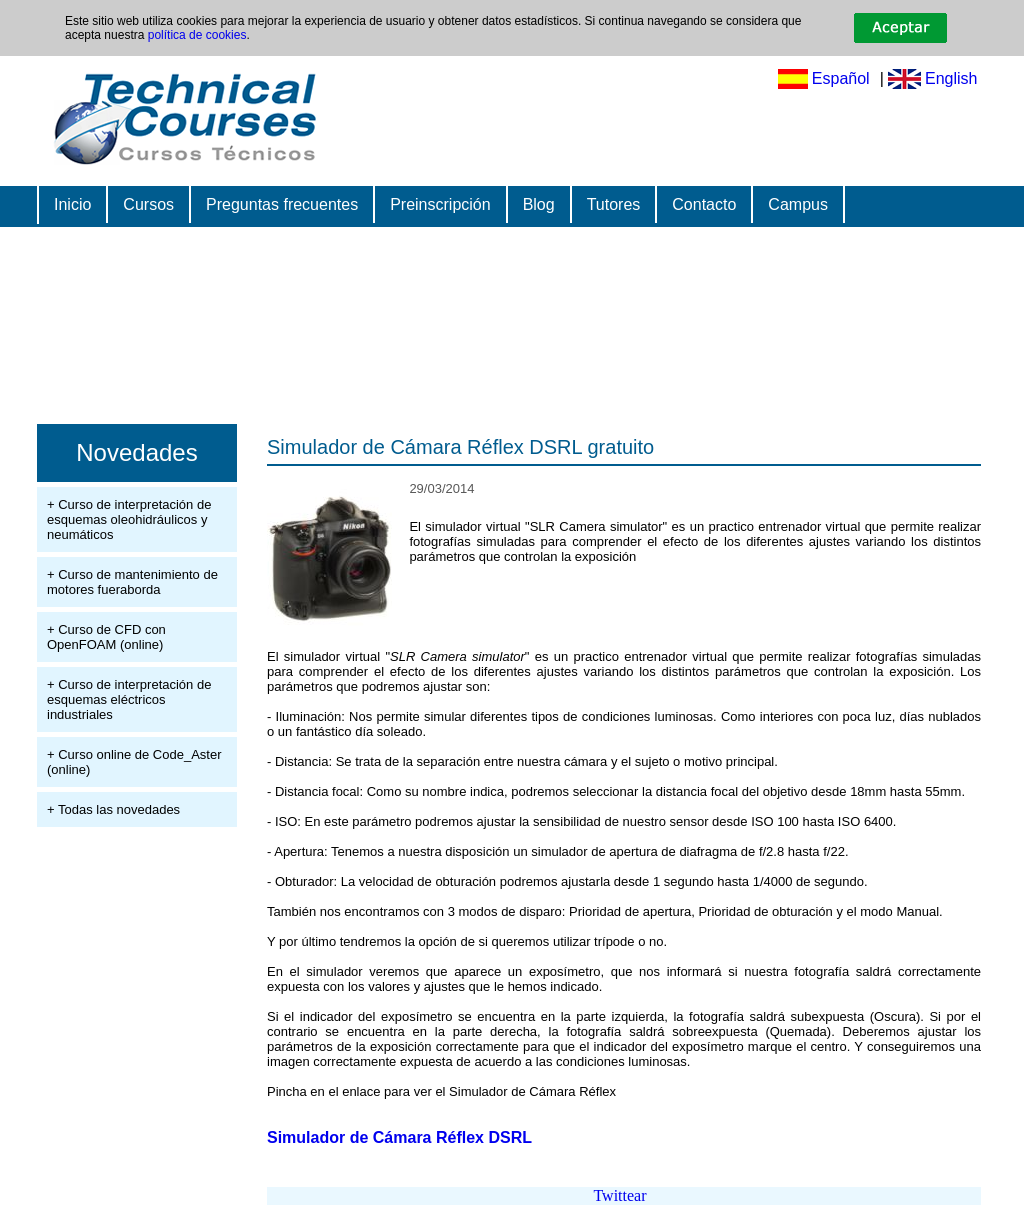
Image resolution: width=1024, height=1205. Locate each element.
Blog (539, 204)
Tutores (614, 204)
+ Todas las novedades (113, 809)
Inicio (72, 204)
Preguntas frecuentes (282, 204)
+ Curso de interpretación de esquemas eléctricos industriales (129, 699)
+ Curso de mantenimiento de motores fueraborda (132, 582)
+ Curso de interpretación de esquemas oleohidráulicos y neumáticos (129, 519)
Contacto (704, 204)
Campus (798, 204)
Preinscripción (440, 204)
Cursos (148, 204)
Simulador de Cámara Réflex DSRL (399, 1137)
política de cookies (197, 35)
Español (841, 78)
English (951, 78)
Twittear (619, 1195)
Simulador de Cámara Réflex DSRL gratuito (460, 447)
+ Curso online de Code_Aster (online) (134, 762)
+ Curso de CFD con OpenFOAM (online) (106, 637)
